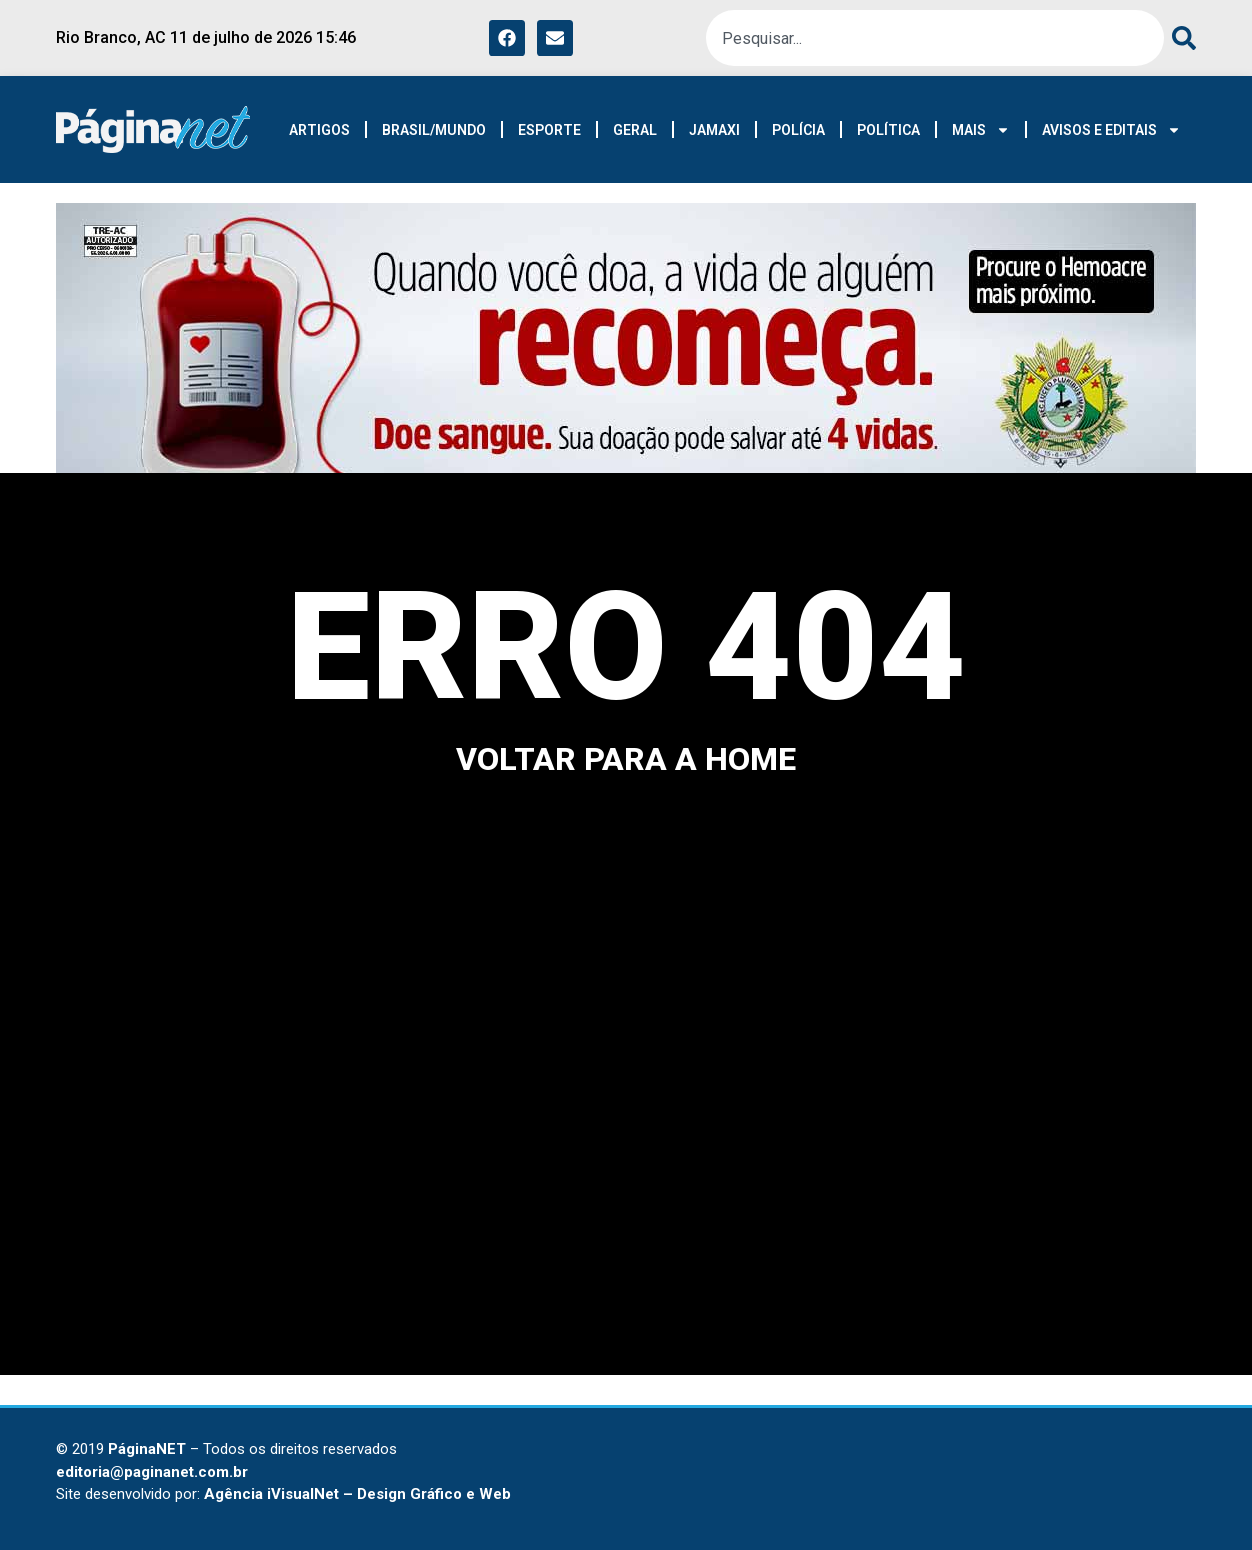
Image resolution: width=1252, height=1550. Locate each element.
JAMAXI (714, 130)
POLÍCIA (798, 130)
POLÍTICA (888, 130)
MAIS (981, 130)
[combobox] (935, 38)
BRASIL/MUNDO (434, 130)
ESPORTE (549, 130)
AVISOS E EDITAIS (1111, 130)
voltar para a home (626, 759)
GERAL (635, 130)
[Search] (1180, 38)
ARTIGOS (319, 130)
